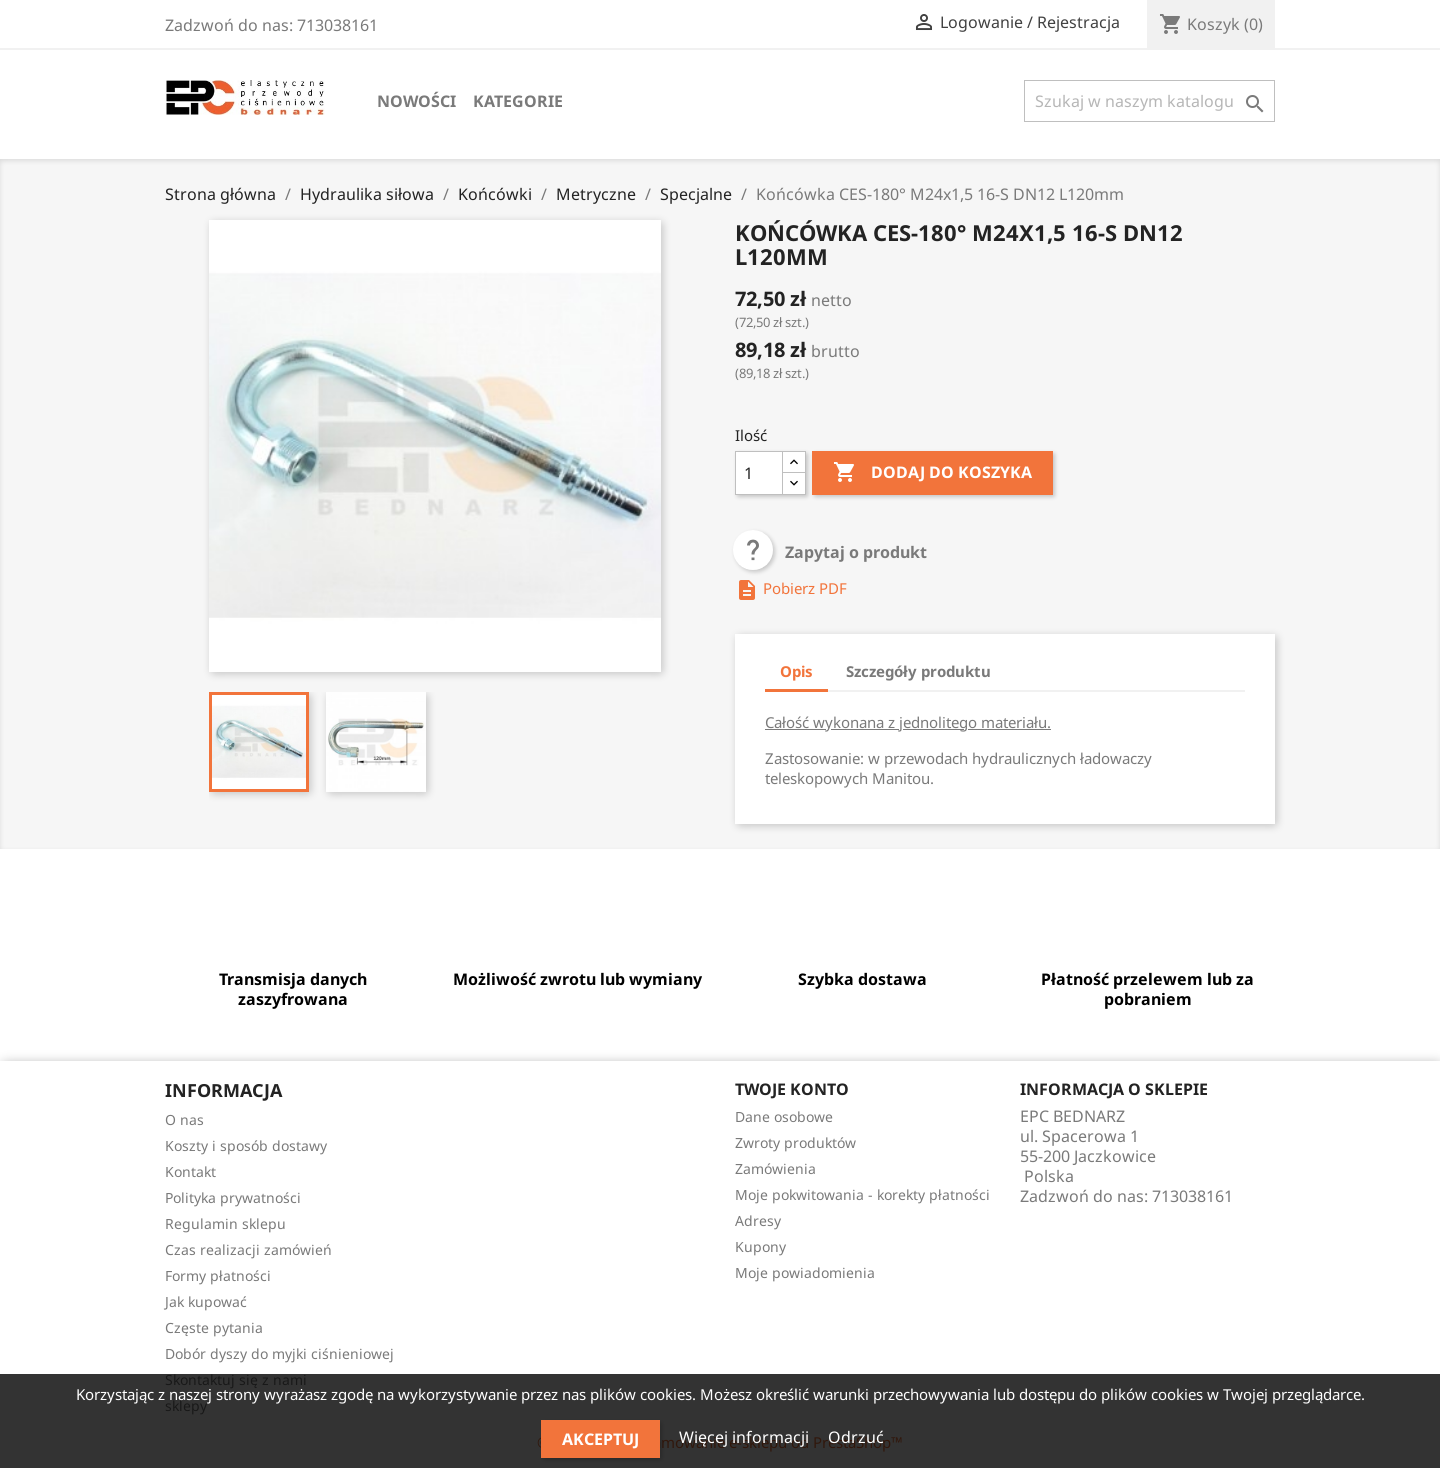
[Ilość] (759, 473)
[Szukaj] (1149, 101)
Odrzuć (856, 1437)
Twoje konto (792, 1089)
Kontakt (190, 1171)
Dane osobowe (784, 1116)
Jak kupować (206, 1301)
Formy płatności (218, 1275)
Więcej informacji (746, 1437)
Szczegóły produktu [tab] (918, 671)
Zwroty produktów (795, 1142)
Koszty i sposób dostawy (246, 1145)
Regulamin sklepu (225, 1223)
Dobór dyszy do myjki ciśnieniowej (279, 1353)
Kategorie (518, 101)
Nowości (416, 101)
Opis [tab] (796, 671)
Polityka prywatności (233, 1197)
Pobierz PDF (791, 588)
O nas (184, 1119)
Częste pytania (214, 1327)
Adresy (758, 1220)
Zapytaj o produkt (831, 552)
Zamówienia (775, 1168)
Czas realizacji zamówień (248, 1249)
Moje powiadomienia (805, 1272)
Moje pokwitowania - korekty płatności (862, 1194)
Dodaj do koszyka (932, 473)
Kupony (760, 1246)
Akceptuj (600, 1439)
